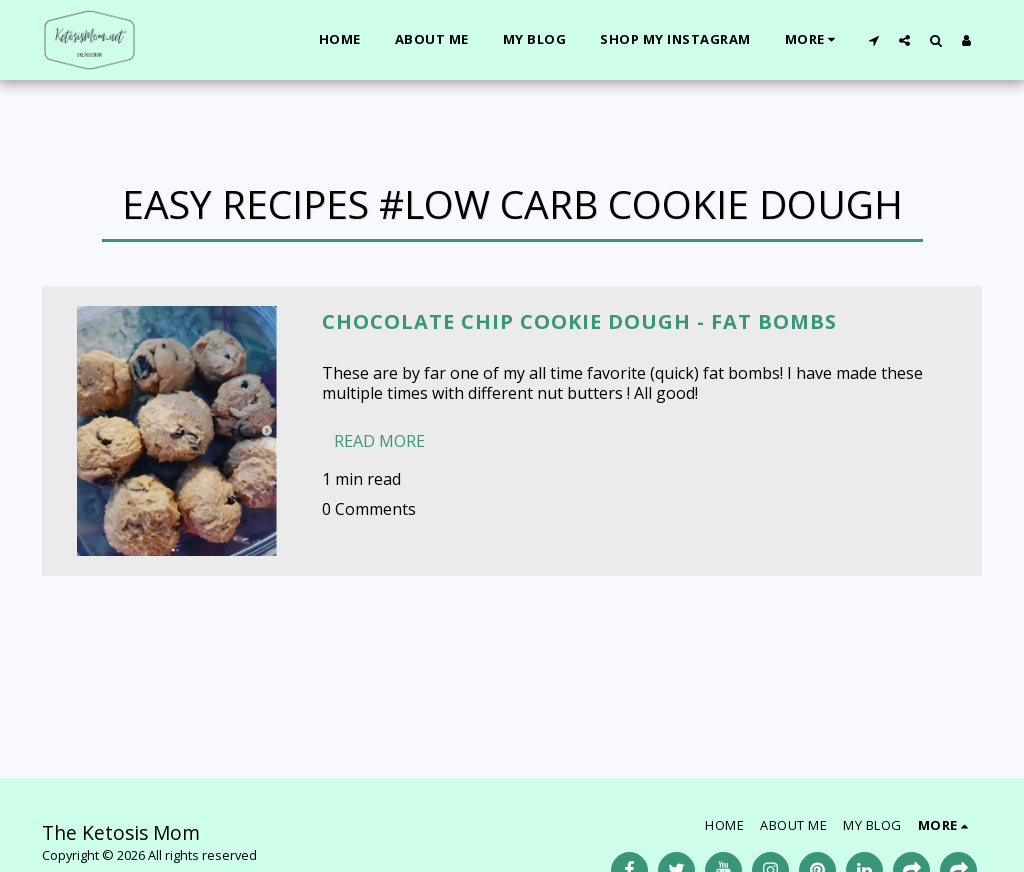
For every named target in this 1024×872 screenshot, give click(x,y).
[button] (873, 40)
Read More (379, 441)
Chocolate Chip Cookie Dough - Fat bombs (579, 321)
